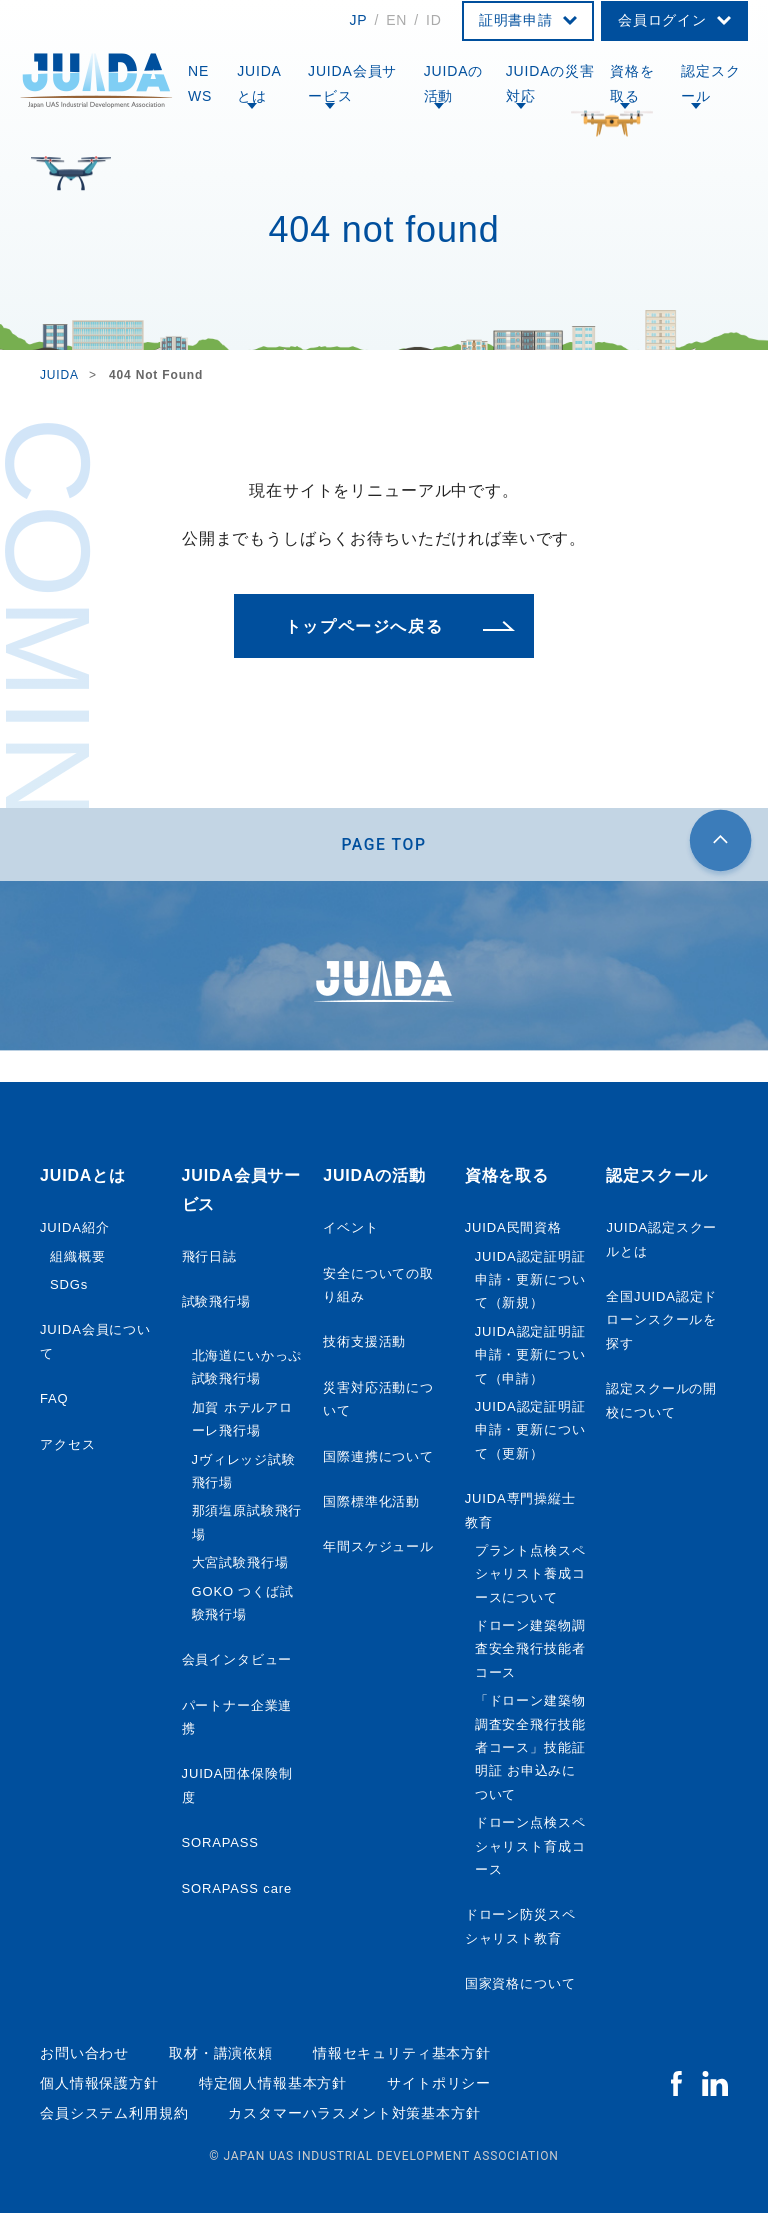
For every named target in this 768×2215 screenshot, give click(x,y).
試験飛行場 (216, 1304)
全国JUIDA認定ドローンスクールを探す (661, 1323)
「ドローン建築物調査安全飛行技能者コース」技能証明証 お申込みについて (530, 1750)
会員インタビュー (237, 1662)
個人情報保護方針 (99, 2086)
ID (434, 20)
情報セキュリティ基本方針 (402, 2055)
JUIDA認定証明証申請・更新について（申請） (530, 1358)
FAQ (54, 1401)
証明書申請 (516, 20)
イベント (350, 1230)
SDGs (69, 1287)
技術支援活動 (364, 1344)
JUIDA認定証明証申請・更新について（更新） (530, 1433)
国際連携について (378, 1458)
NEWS (200, 83)
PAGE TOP (384, 845)
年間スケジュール (378, 1549)
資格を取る (632, 83)
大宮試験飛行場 (240, 1565)
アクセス (67, 1446)
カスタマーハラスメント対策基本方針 (354, 2116)
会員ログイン (662, 20)
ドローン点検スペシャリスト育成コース (530, 1849)
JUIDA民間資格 (513, 1230)
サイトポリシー (439, 2086)
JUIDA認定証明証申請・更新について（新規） (530, 1282)
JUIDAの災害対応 (550, 83)
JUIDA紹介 (74, 1230)
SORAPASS (220, 1845)
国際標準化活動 (371, 1504)
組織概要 (77, 1258)
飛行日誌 (209, 1259)
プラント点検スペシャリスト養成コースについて (530, 1577)
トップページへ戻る (364, 626)
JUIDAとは (259, 83)
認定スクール (710, 83)
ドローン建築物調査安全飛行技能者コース (530, 1652)
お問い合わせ (84, 2055)
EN (396, 20)
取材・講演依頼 (221, 2055)
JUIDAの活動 (454, 83)
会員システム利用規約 (114, 2116)
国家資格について (520, 1986)
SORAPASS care (237, 1890)
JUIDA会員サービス (352, 83)
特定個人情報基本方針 (273, 2086)
